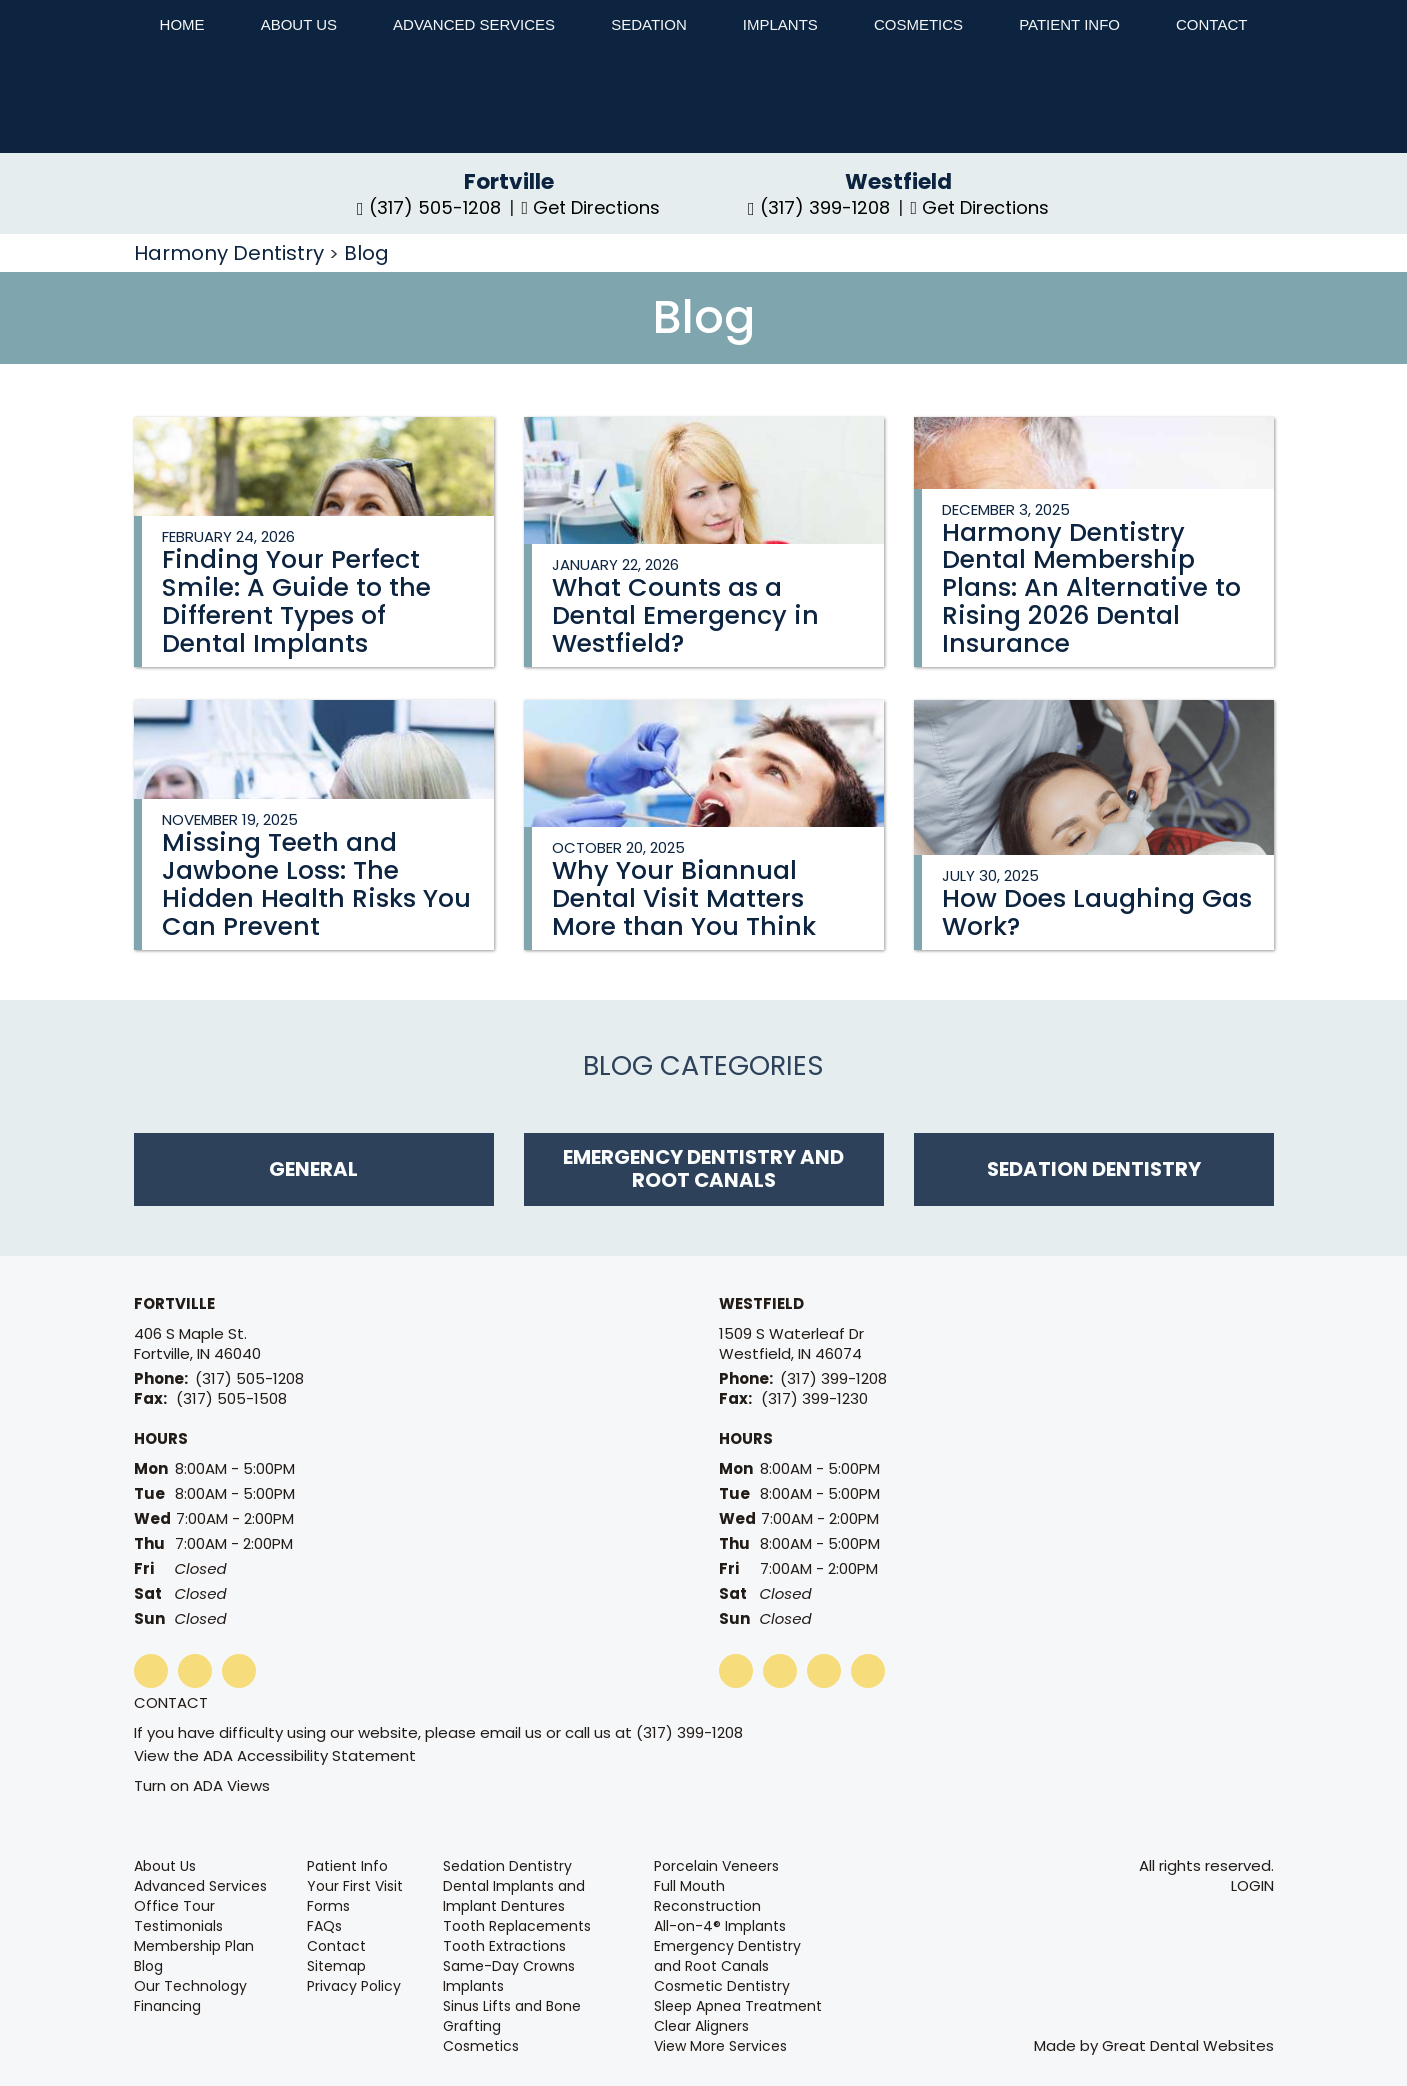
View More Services (720, 2046)
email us (511, 1732)
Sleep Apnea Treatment (738, 2006)
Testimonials (178, 1926)
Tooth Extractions (504, 1946)
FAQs (324, 1926)
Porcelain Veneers (716, 1866)
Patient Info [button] (1069, 24)
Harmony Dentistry (231, 253)
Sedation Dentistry (507, 1866)
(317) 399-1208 (833, 1378)
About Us (165, 1866)
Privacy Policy (354, 1986)
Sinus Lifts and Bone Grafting (512, 2016)
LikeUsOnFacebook (151, 1671)
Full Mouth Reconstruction (707, 1896)
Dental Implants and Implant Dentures (514, 1896)
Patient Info (347, 1866)
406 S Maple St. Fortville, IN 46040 (197, 1344)
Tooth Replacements (517, 1926)
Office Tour (174, 1906)
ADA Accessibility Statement (309, 1755)
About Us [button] (299, 24)
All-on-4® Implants (720, 1926)
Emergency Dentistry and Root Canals (727, 1956)
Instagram (239, 1671)
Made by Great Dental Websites (1154, 2045)
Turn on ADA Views (202, 1785)
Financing (167, 2006)
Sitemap (336, 1966)
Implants (780, 24)
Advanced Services (474, 24)
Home (182, 24)
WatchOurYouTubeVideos (780, 1671)
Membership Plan (194, 1946)
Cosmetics (918, 24)
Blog (366, 253)
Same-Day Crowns (509, 1966)
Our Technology (190, 1986)
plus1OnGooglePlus (195, 1671)
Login (1252, 1885)
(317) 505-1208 (249, 1378)
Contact (171, 1702)
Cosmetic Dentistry (722, 1986)
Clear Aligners (701, 2026)
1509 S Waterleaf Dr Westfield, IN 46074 (791, 1344)
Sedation (649, 24)
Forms (328, 1906)
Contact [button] (1211, 24)
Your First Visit (355, 1886)
